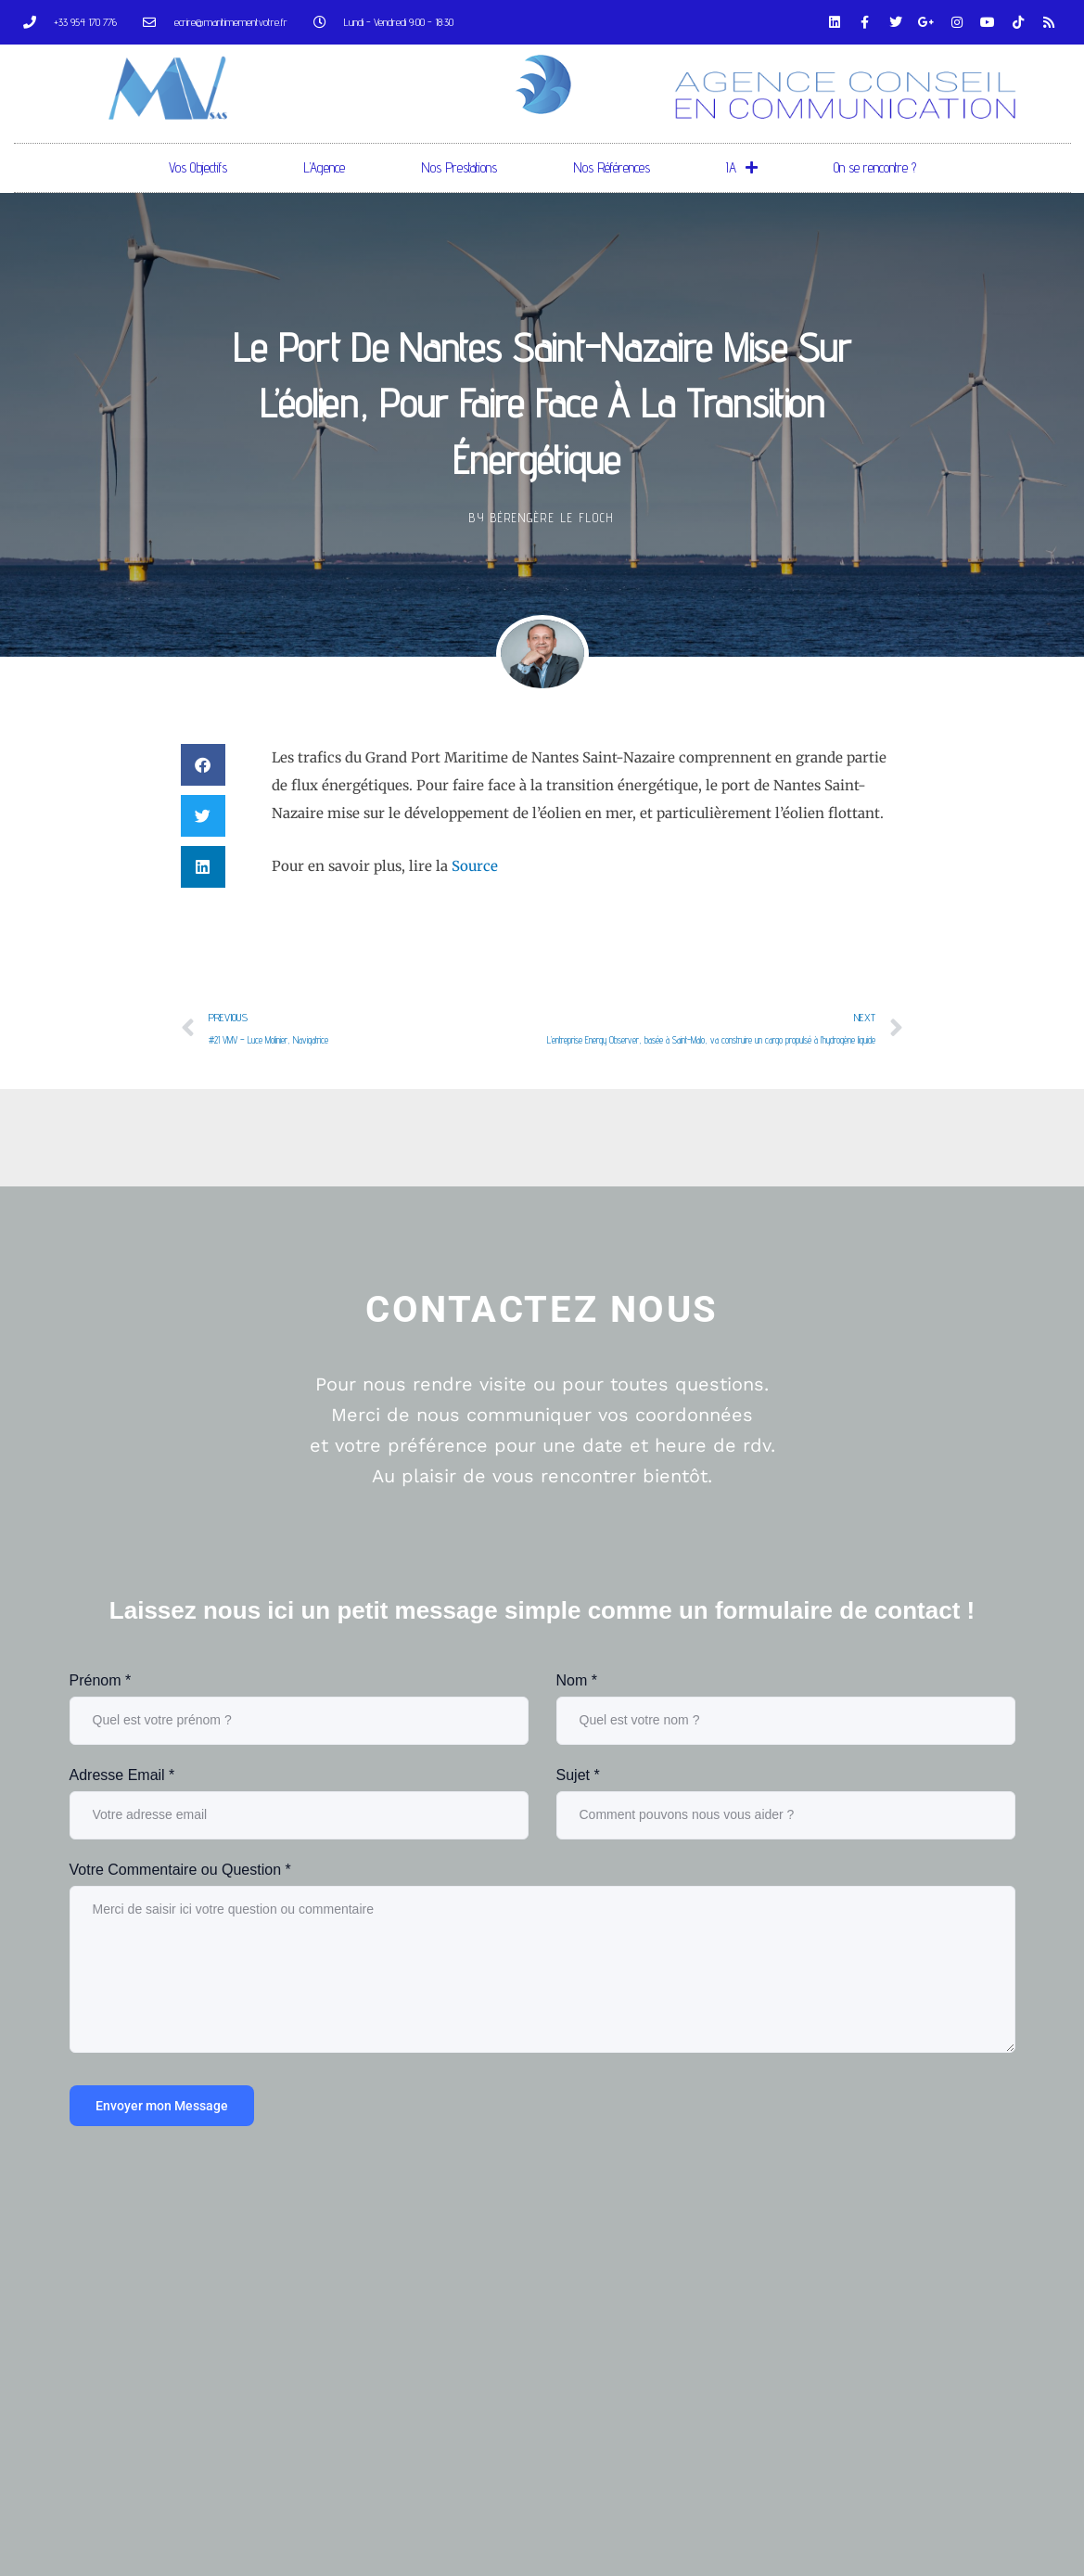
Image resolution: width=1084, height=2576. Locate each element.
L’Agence (324, 167)
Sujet (578, 1775)
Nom (576, 1680)
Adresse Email (122, 1775)
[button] (203, 765)
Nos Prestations (459, 167)
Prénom (101, 1680)
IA (742, 167)
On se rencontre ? (875, 167)
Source (475, 866)
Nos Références (611, 167)
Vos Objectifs (198, 167)
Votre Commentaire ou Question (180, 1870)
